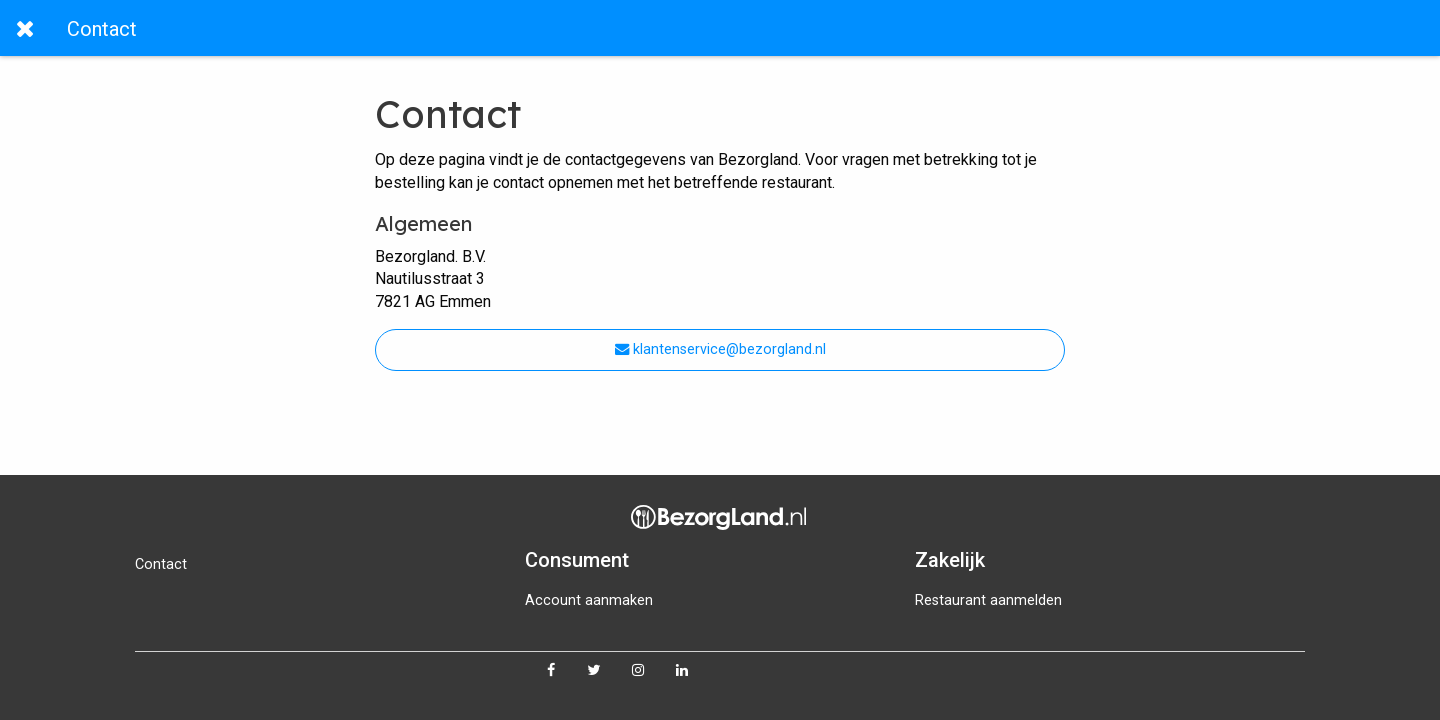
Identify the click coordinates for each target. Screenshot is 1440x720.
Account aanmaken (589, 600)
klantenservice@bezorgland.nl (720, 349)
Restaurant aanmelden (988, 600)
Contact (161, 564)
